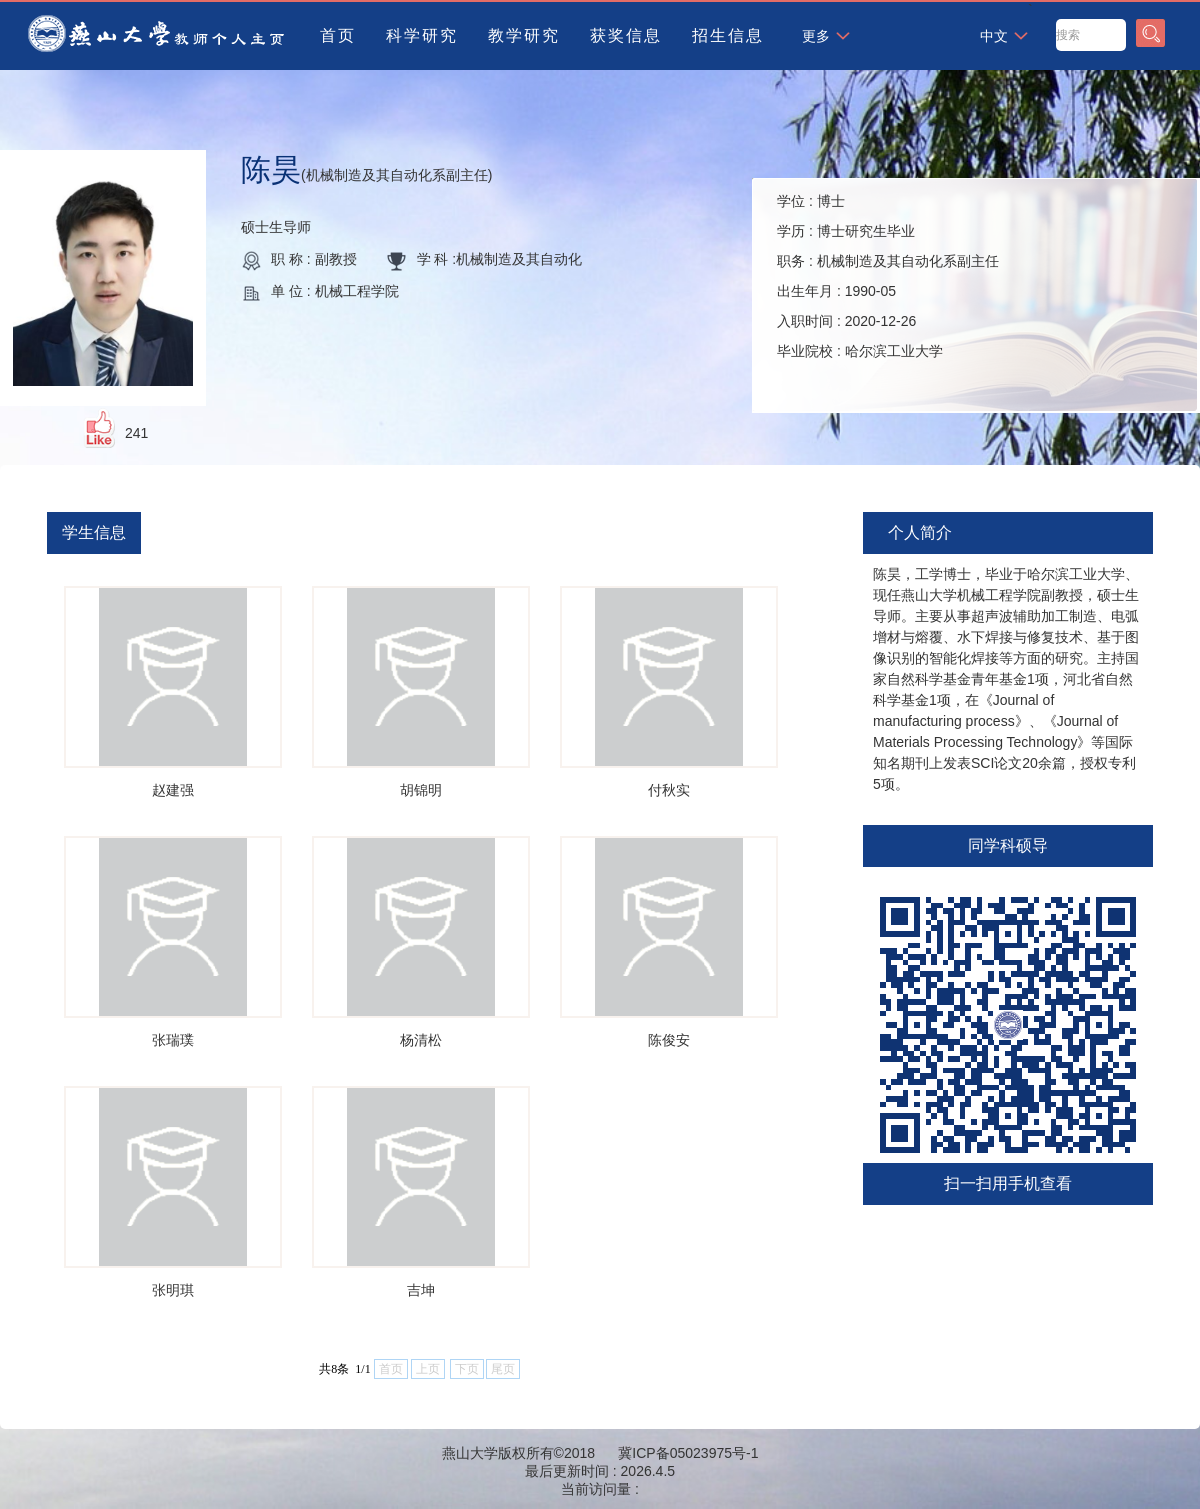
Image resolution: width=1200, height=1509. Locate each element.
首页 (338, 35)
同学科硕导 (1008, 845)
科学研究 (422, 35)
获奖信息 (626, 35)
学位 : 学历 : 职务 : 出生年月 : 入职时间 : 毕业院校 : (888, 276)
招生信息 (728, 35)
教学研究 (524, 35)
